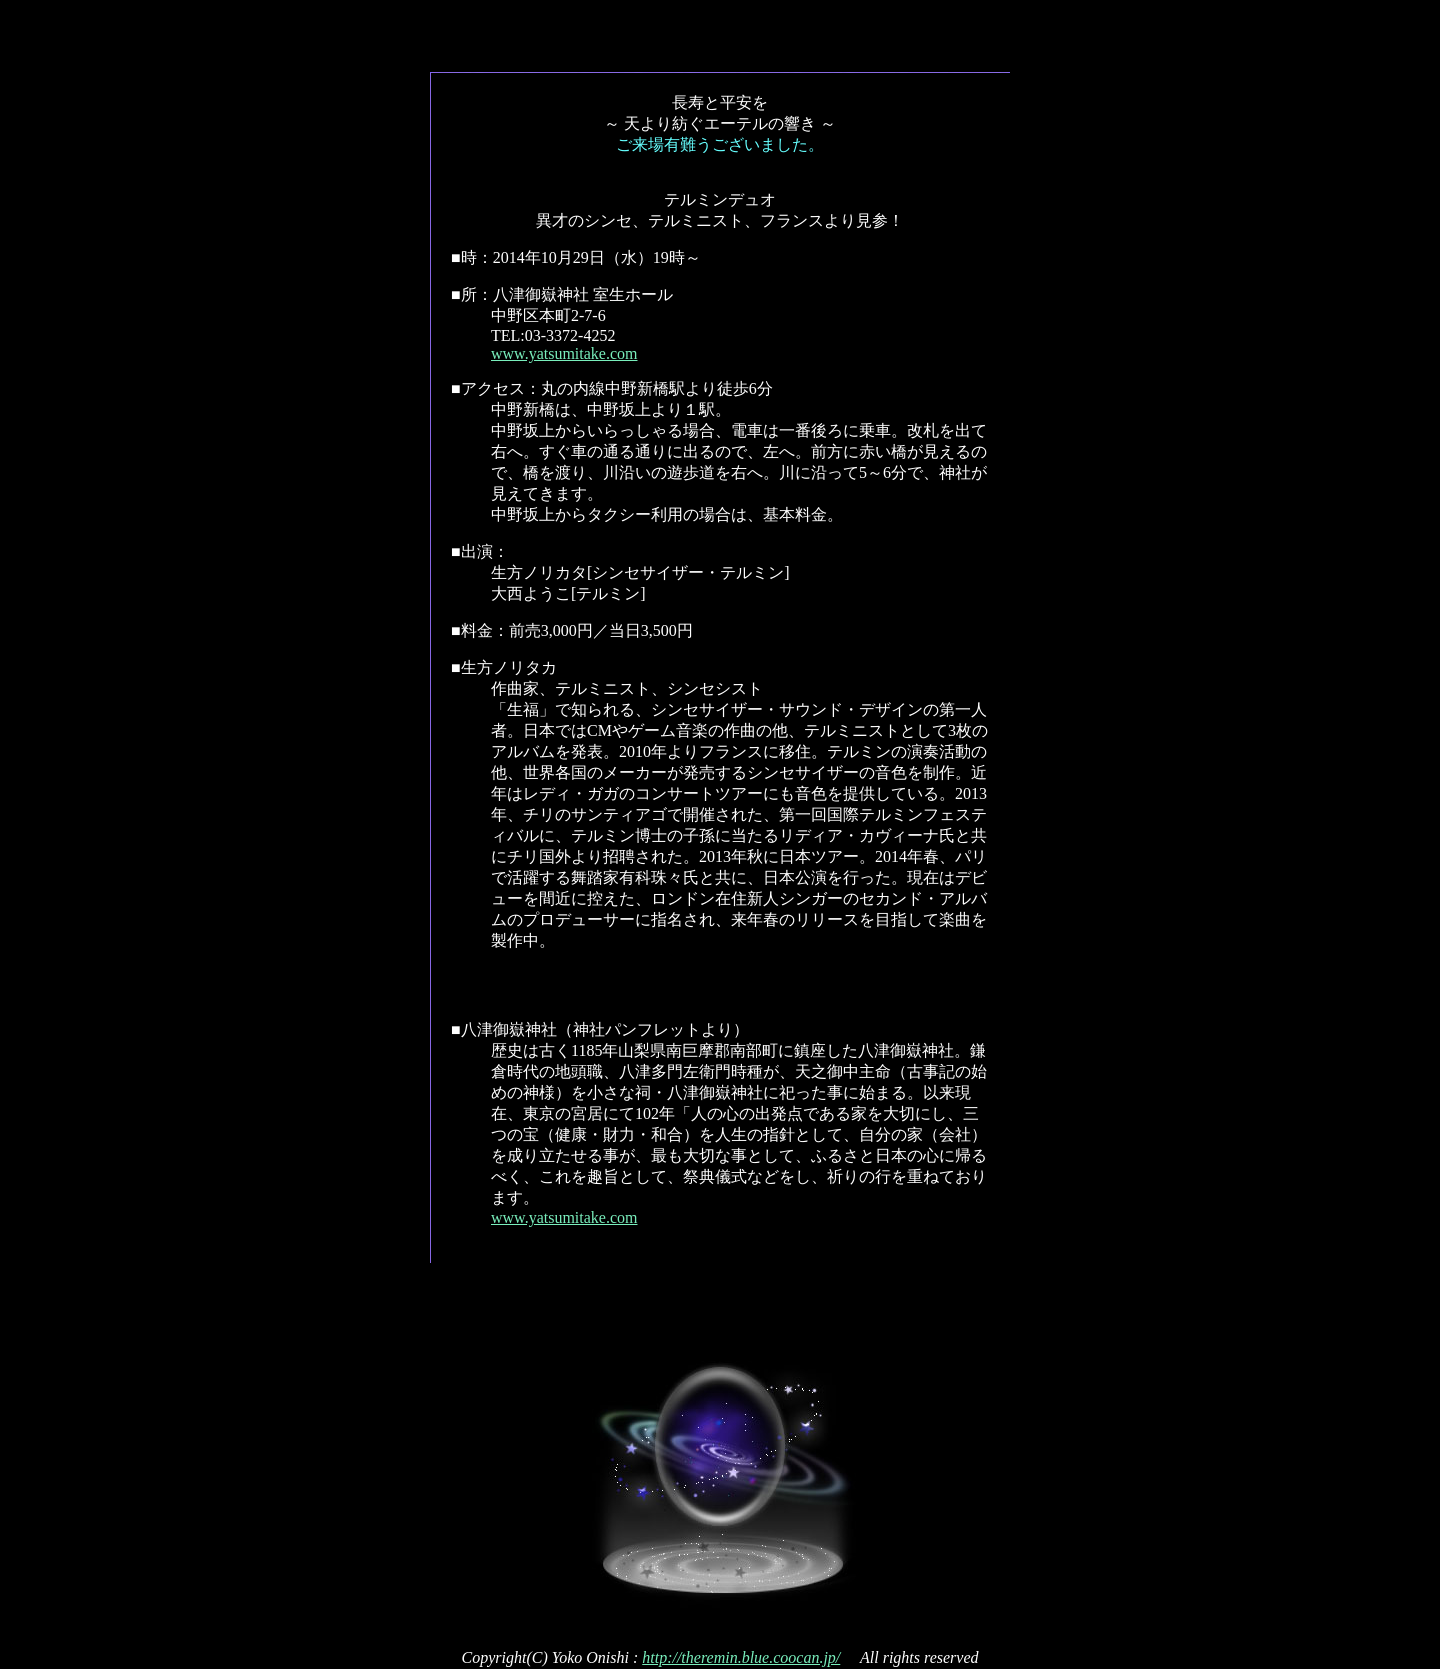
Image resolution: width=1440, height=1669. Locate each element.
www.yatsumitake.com (564, 353)
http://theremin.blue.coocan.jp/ (741, 1657)
